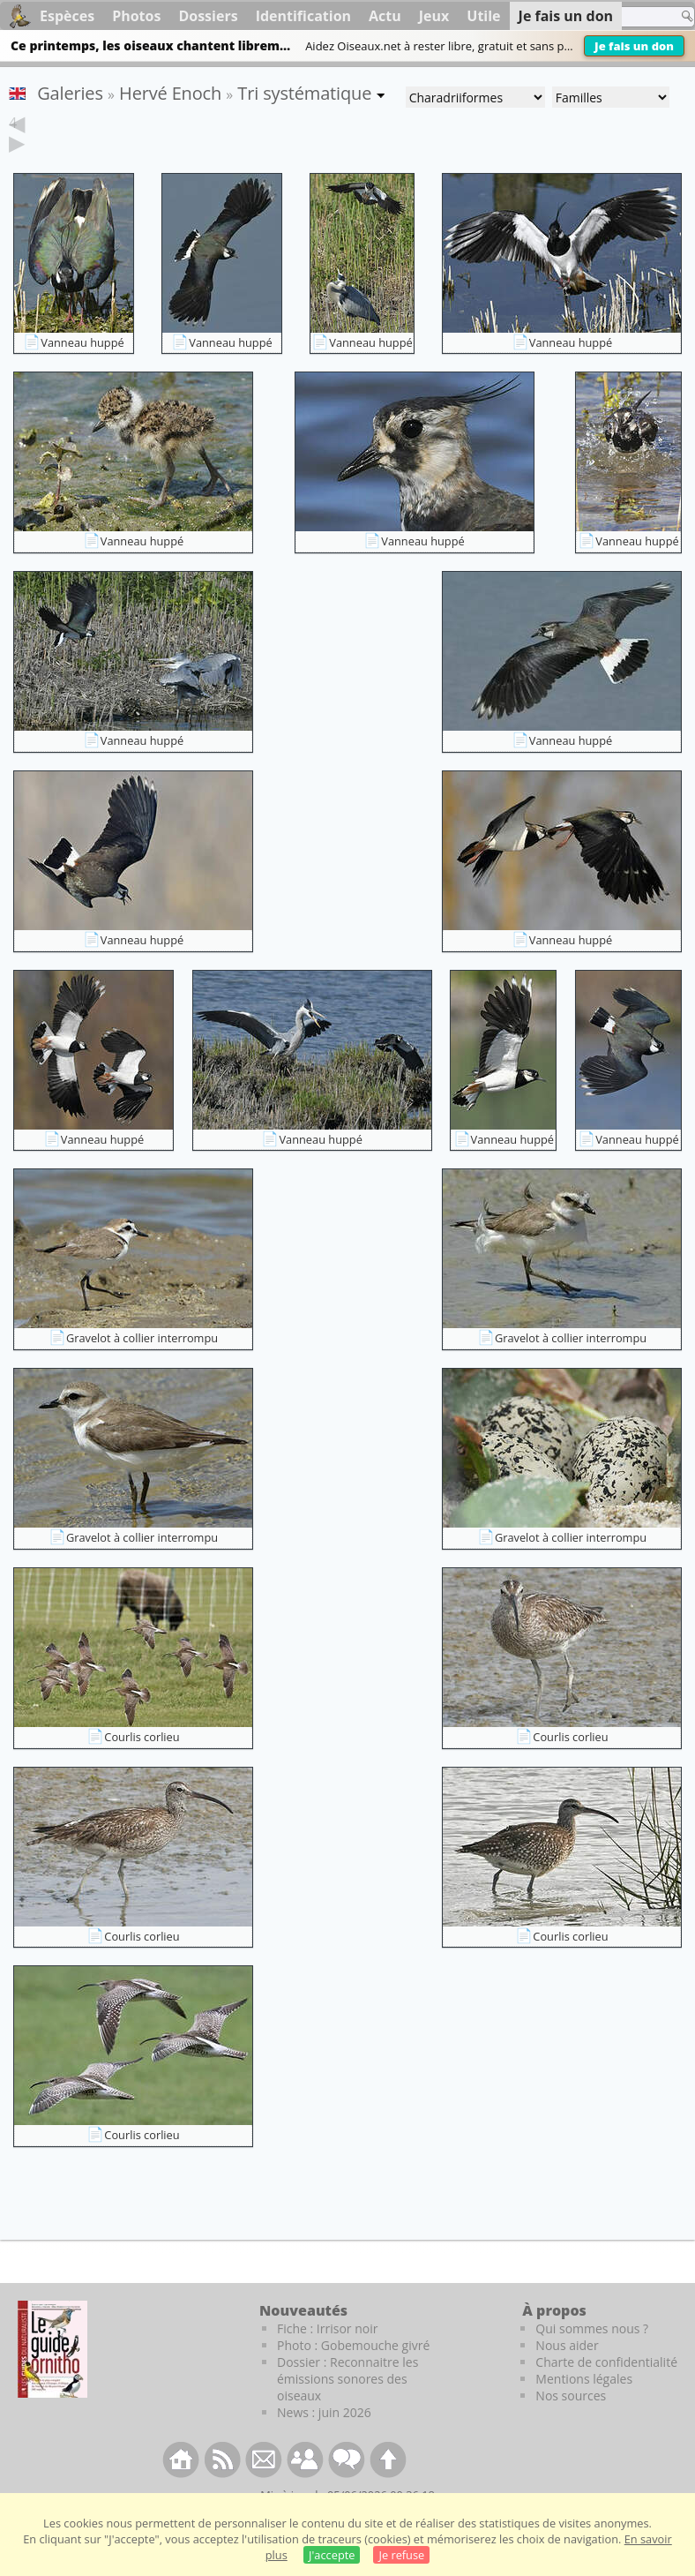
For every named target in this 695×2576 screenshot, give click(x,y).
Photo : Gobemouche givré (353, 2372)
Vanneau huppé (82, 370)
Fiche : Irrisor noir (327, 2355)
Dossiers (207, 16)
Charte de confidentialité (606, 2389)
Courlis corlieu (141, 1764)
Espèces (67, 16)
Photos (136, 16)
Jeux (434, 16)
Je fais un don (634, 46)
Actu (385, 16)
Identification (303, 16)
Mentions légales (583, 2406)
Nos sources (570, 2423)
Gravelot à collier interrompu (142, 1365)
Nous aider (566, 2372)
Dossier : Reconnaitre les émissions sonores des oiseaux (347, 2406)
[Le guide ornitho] (52, 2376)
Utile (483, 16)
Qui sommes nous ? (591, 2355)
